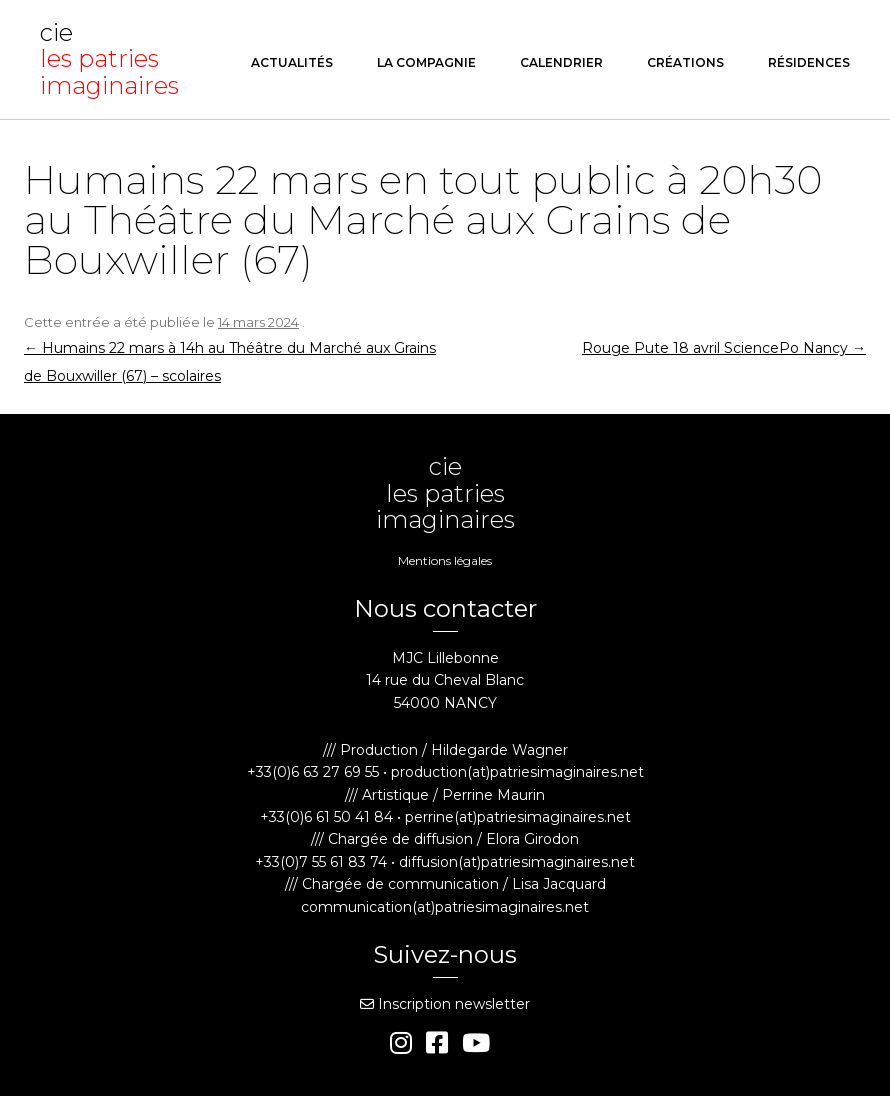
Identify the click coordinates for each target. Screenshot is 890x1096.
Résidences (809, 62)
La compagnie (426, 62)
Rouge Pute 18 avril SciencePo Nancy (724, 348)
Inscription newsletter (445, 1004)
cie (115, 59)
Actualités (292, 62)
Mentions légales (445, 560)
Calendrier (561, 62)
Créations (685, 62)
